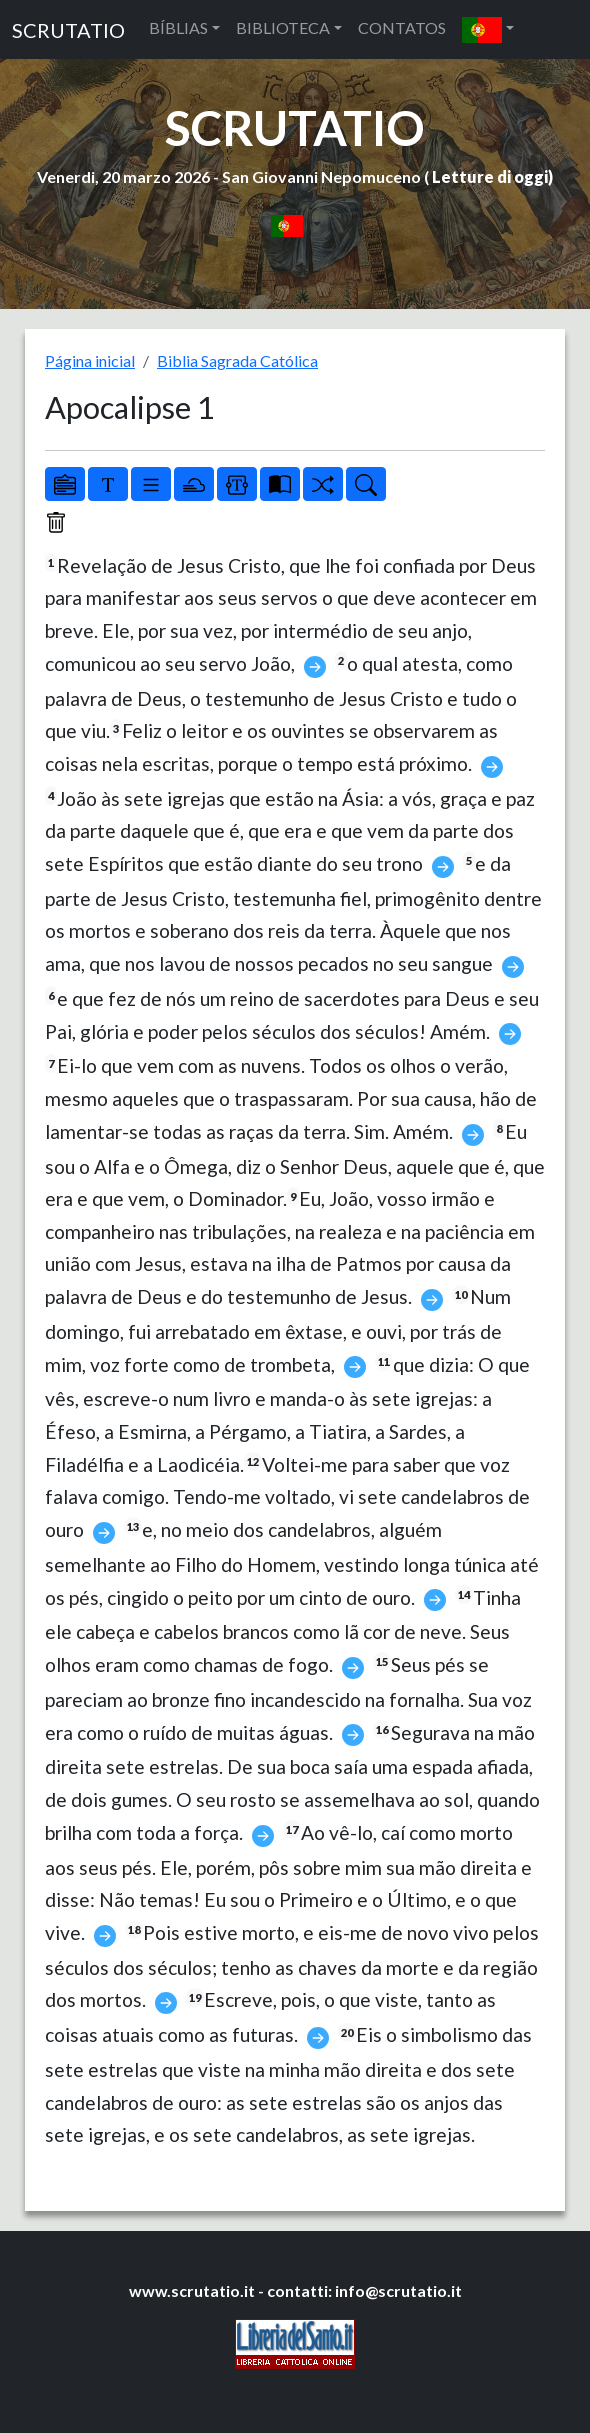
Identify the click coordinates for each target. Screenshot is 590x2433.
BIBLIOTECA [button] (283, 27)
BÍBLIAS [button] (178, 27)
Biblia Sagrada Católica (237, 360)
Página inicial (90, 360)
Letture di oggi (490, 176)
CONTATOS (402, 27)
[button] (488, 29)
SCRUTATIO (68, 30)
